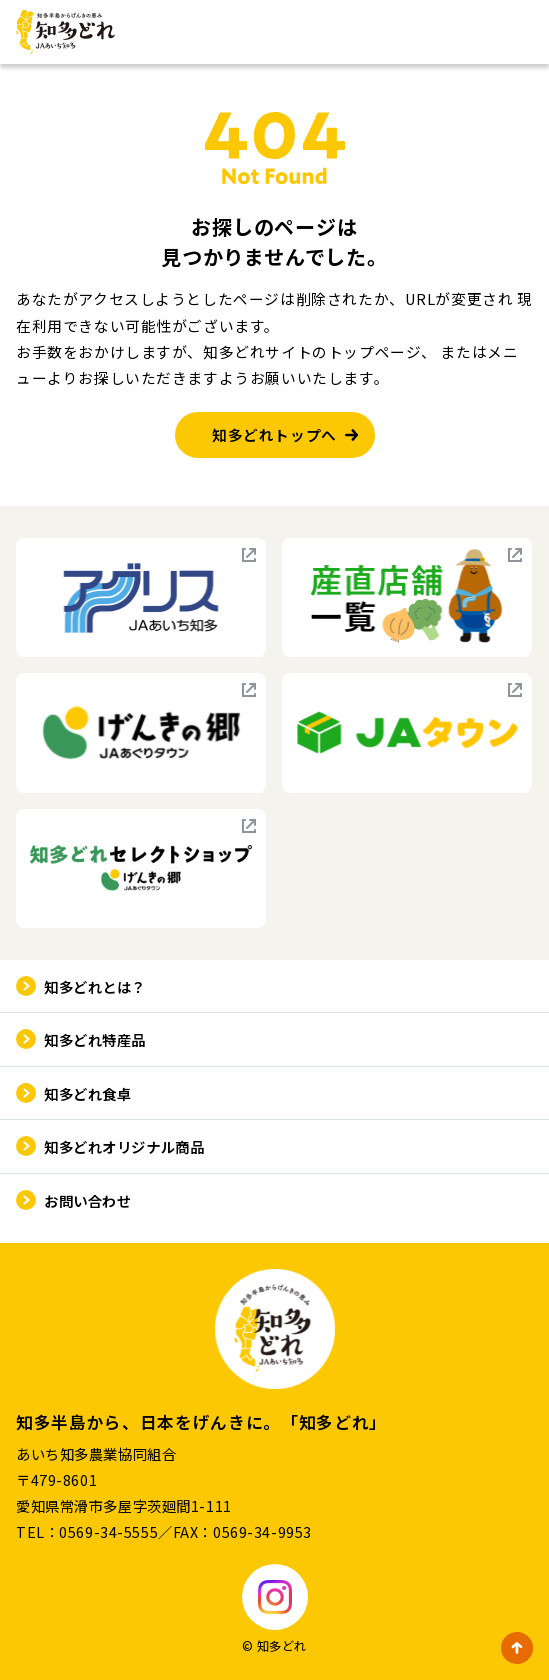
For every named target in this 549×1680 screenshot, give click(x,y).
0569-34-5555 (108, 1531)
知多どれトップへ (274, 434)
